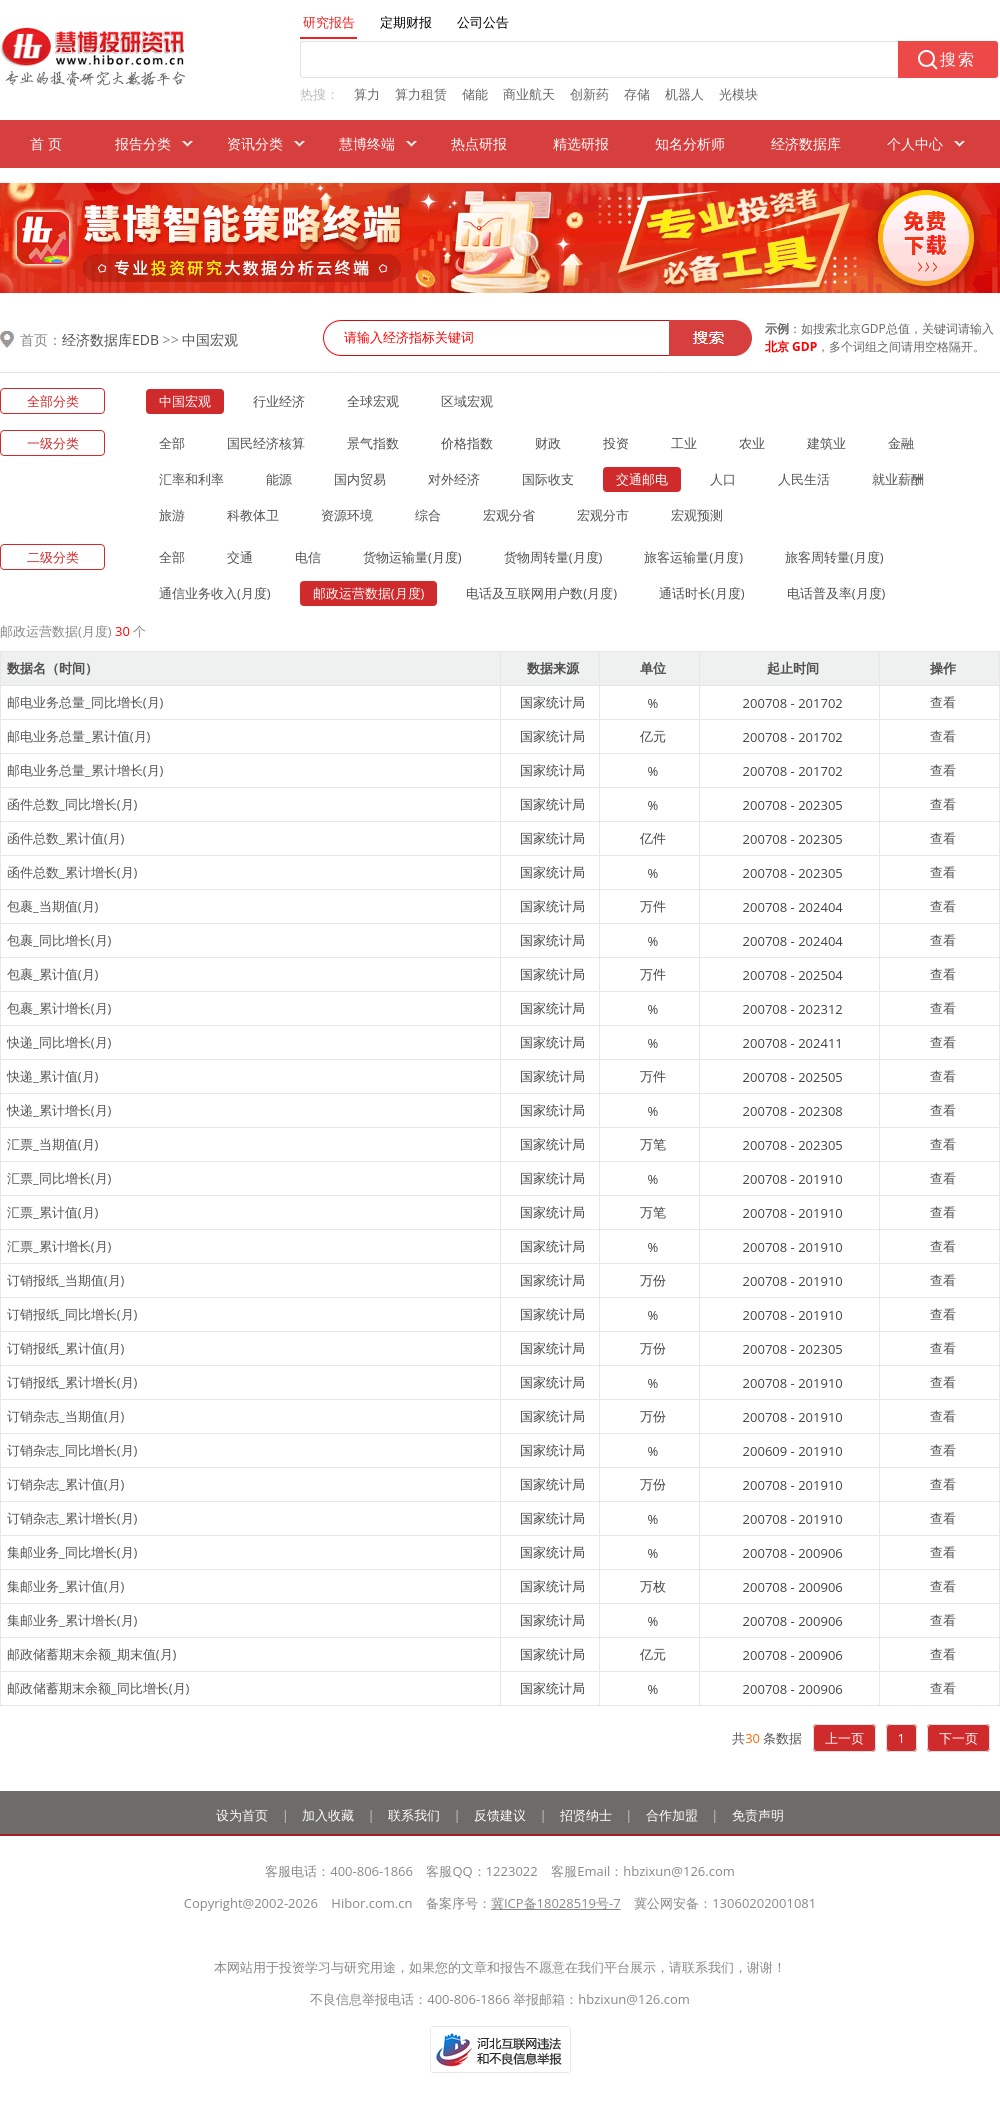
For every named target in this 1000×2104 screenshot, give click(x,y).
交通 (240, 557)
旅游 (172, 515)
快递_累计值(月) (52, 1076)
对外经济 (454, 479)
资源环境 (347, 515)
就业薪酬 (898, 479)
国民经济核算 (266, 443)
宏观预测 (697, 515)
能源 (279, 479)
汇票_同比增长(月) (59, 1178)
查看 (943, 702)
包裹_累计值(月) (52, 974)
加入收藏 (328, 1815)
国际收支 (548, 479)
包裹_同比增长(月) (59, 940)
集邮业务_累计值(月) (65, 1586)
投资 (616, 443)
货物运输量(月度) (412, 557)
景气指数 (373, 443)
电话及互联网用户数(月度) (541, 593)
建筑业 (826, 443)
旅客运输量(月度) (693, 557)
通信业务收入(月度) (215, 593)
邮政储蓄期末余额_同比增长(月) (98, 1688)
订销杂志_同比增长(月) (72, 1450)
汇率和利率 (191, 479)
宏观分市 (603, 515)
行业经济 (279, 401)
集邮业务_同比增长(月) (72, 1552)
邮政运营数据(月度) (369, 593)
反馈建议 (500, 1815)
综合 (428, 515)
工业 (684, 443)
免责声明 (758, 1815)
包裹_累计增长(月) (59, 1008)
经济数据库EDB (110, 339)
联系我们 (414, 1815)
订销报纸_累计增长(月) (72, 1382)
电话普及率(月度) (836, 593)
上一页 (844, 1738)
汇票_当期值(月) (52, 1144)
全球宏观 (373, 401)
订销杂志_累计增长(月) (72, 1518)
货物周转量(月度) (553, 557)
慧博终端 (367, 143)
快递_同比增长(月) (59, 1042)
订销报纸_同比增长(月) (72, 1314)
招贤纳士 (586, 1815)
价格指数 (467, 443)
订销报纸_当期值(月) (65, 1280)
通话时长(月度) (702, 593)
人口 (723, 479)
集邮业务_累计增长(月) (72, 1620)
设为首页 (242, 1815)
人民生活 (804, 479)
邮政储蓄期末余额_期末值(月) (91, 1654)
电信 (308, 557)
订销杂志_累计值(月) (65, 1484)
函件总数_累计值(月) (65, 838)
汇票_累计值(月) (52, 1212)
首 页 (46, 143)
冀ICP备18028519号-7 (556, 1903)
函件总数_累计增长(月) (72, 872)
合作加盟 (672, 1815)
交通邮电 (642, 479)
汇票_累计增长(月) (59, 1246)
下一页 (958, 1738)
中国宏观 (210, 339)
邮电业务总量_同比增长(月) (85, 702)
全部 (172, 443)
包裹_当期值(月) (52, 906)
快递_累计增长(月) (59, 1110)
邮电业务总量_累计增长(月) (85, 770)
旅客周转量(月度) (834, 557)
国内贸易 (360, 479)
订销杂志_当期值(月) (65, 1416)
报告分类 (143, 143)
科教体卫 (253, 515)
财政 (548, 443)
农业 (752, 443)
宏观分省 (509, 515)
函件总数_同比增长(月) (72, 804)
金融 (901, 443)
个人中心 (915, 143)
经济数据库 (806, 143)
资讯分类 (255, 143)
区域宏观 (467, 401)
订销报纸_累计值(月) (65, 1348)
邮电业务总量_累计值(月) (78, 736)
